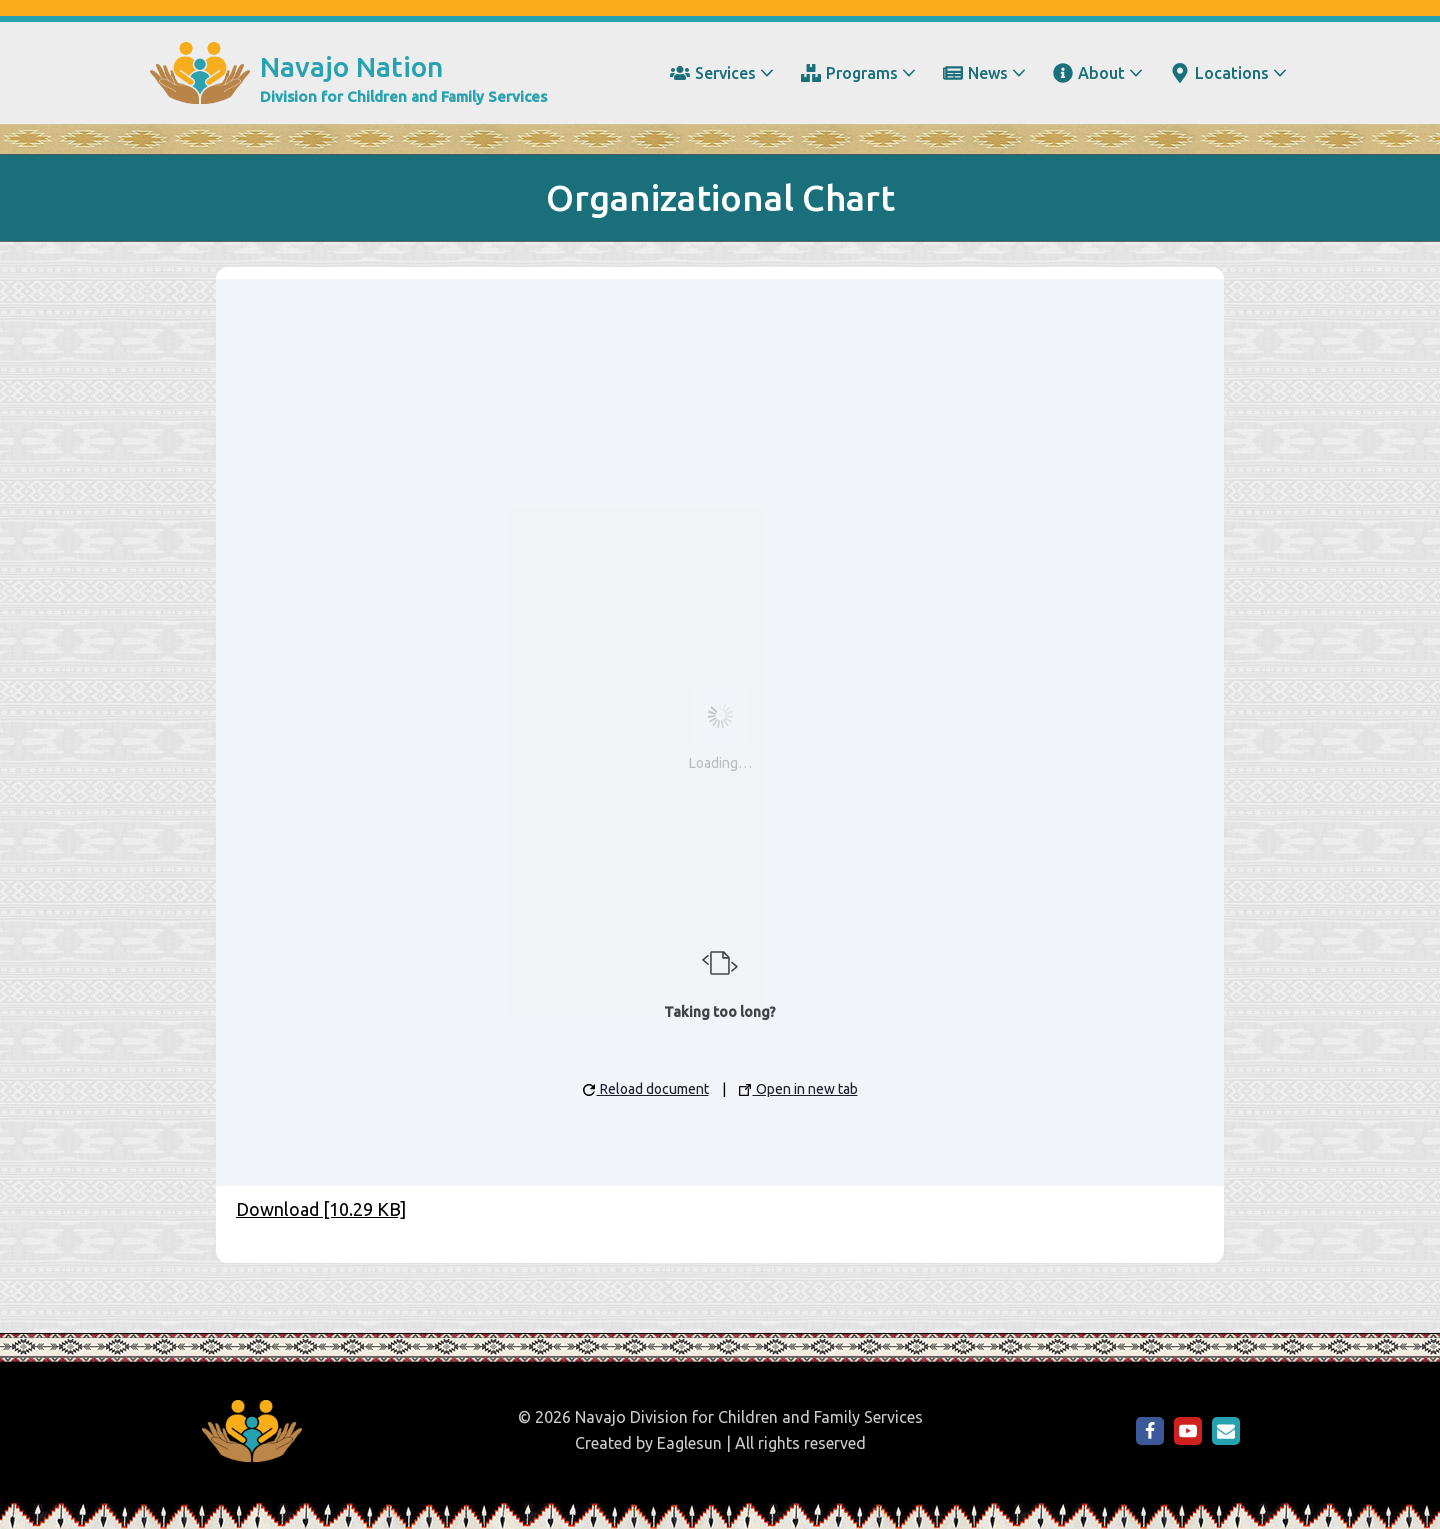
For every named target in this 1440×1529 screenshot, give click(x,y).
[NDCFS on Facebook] (1150, 1431)
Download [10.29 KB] (321, 1209)
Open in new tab (798, 1089)
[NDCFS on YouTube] (1188, 1431)
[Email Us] (1226, 1431)
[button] (767, 73)
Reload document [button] (646, 1089)
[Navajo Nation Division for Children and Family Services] (348, 73)
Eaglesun (689, 1443)
